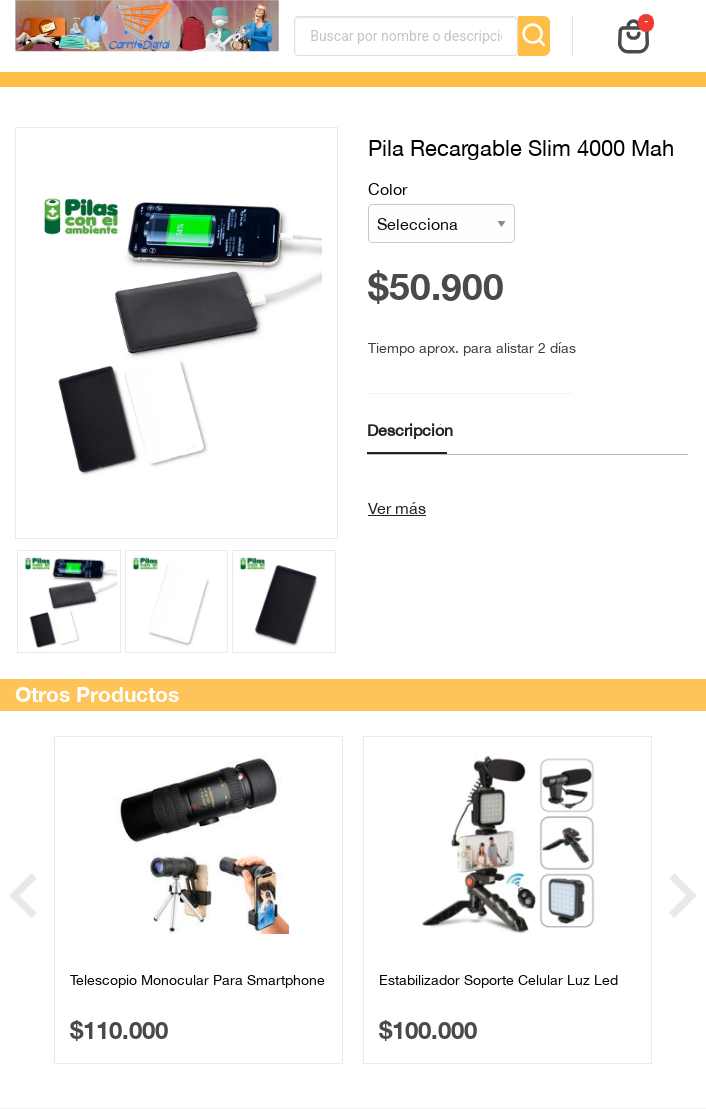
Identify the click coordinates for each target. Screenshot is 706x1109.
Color (441, 211)
